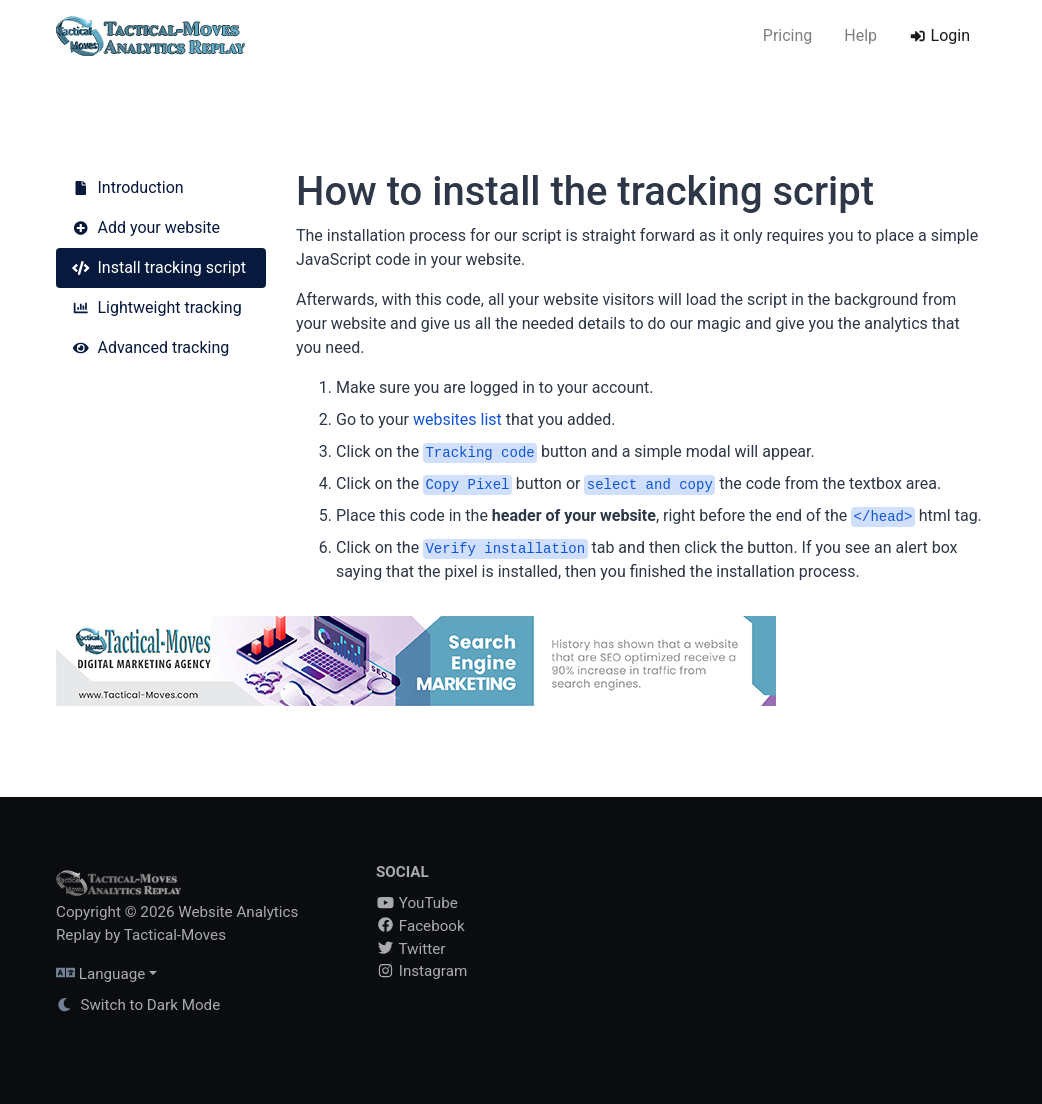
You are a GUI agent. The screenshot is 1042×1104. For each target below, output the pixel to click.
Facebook (420, 926)
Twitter (410, 949)
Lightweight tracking (157, 307)
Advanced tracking (150, 347)
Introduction (128, 187)
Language (100, 974)
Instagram (421, 971)
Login (939, 35)
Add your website (146, 227)
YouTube (417, 903)
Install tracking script (159, 267)
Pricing (788, 35)
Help (860, 35)
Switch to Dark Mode (138, 1005)
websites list (457, 419)
